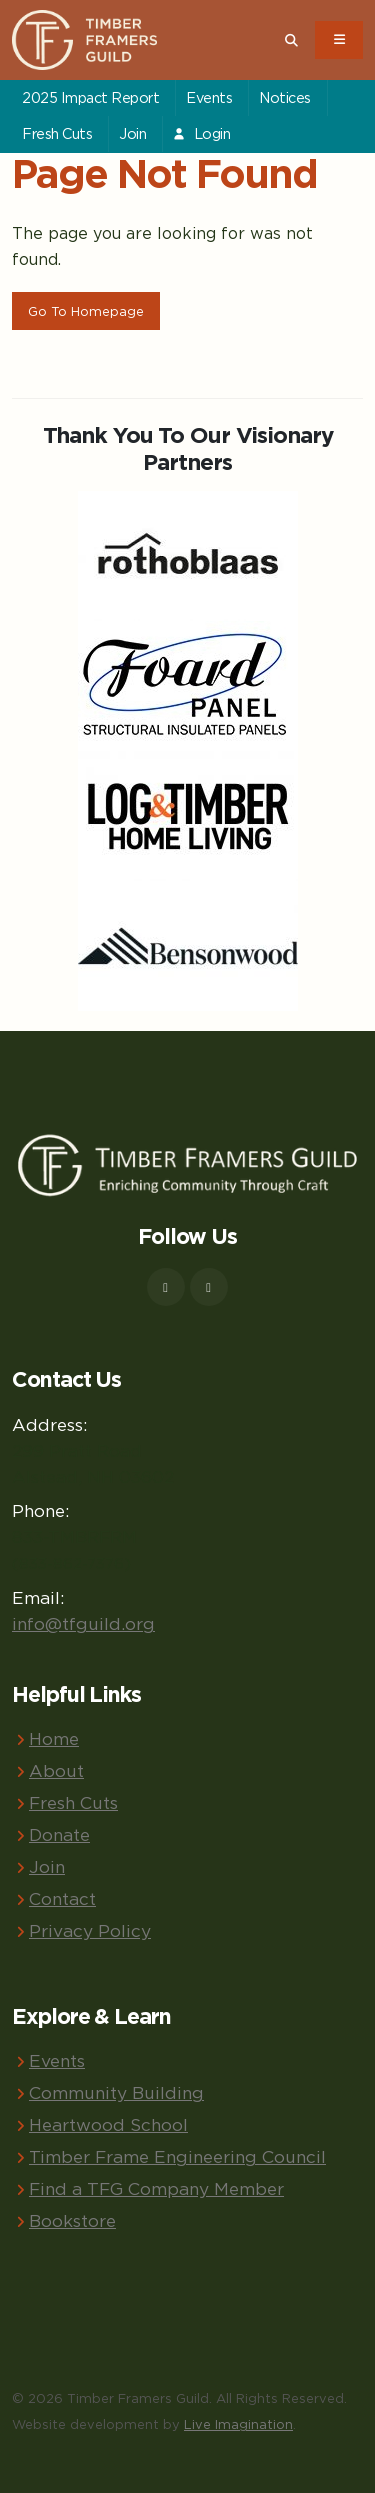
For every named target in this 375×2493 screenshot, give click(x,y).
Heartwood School (108, 2124)
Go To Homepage (86, 311)
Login (201, 133)
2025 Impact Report (90, 97)
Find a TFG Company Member (156, 2188)
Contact (62, 1898)
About (56, 1770)
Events (209, 97)
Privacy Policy (90, 1930)
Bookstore (72, 2220)
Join (132, 133)
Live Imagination (238, 2424)
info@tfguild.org (83, 1623)
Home (54, 1738)
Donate (59, 1834)
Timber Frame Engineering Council (177, 2156)
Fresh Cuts (57, 133)
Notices (285, 97)
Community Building (116, 2092)
